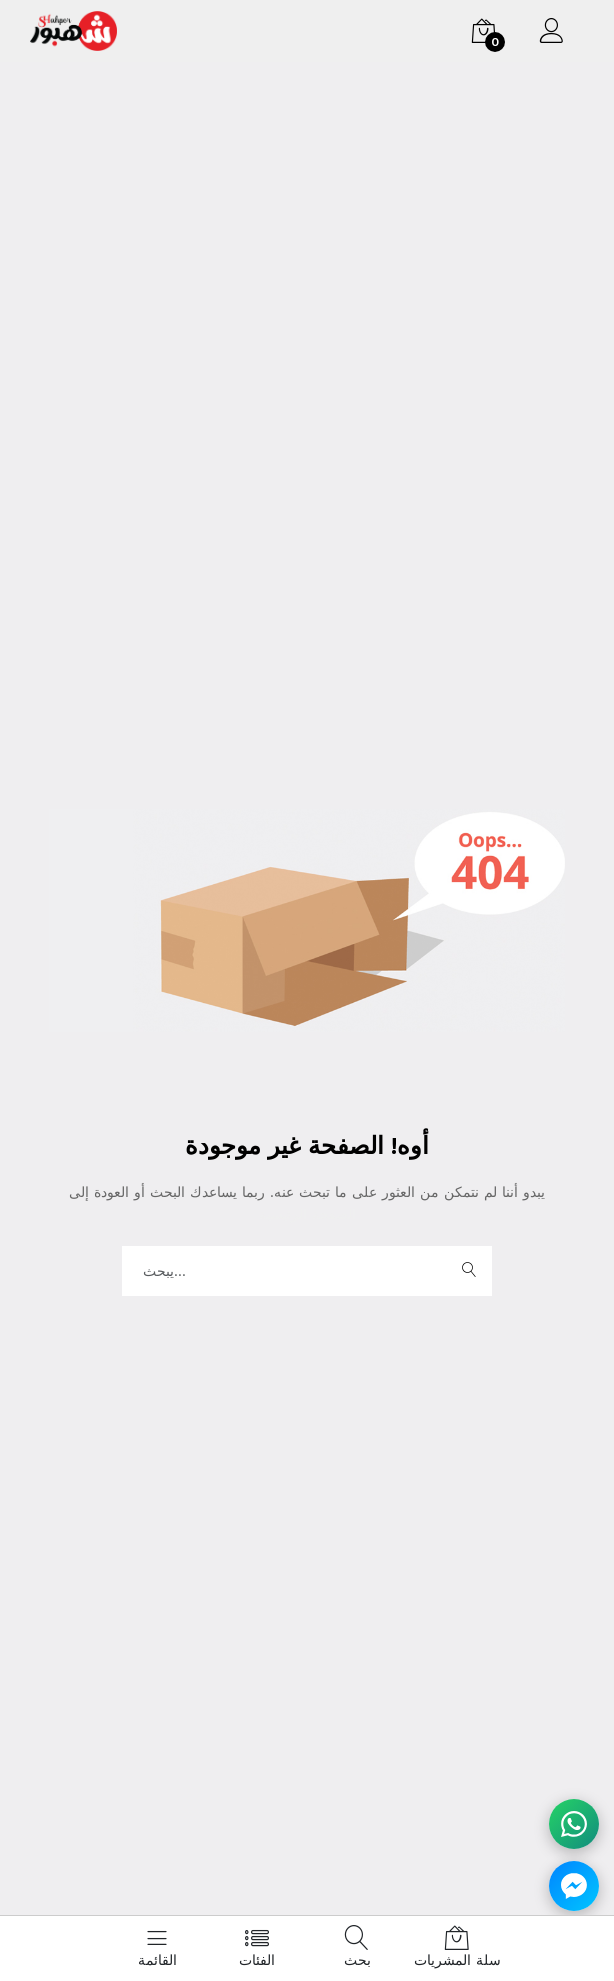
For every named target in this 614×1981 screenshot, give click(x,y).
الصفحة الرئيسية (307, 1214)
